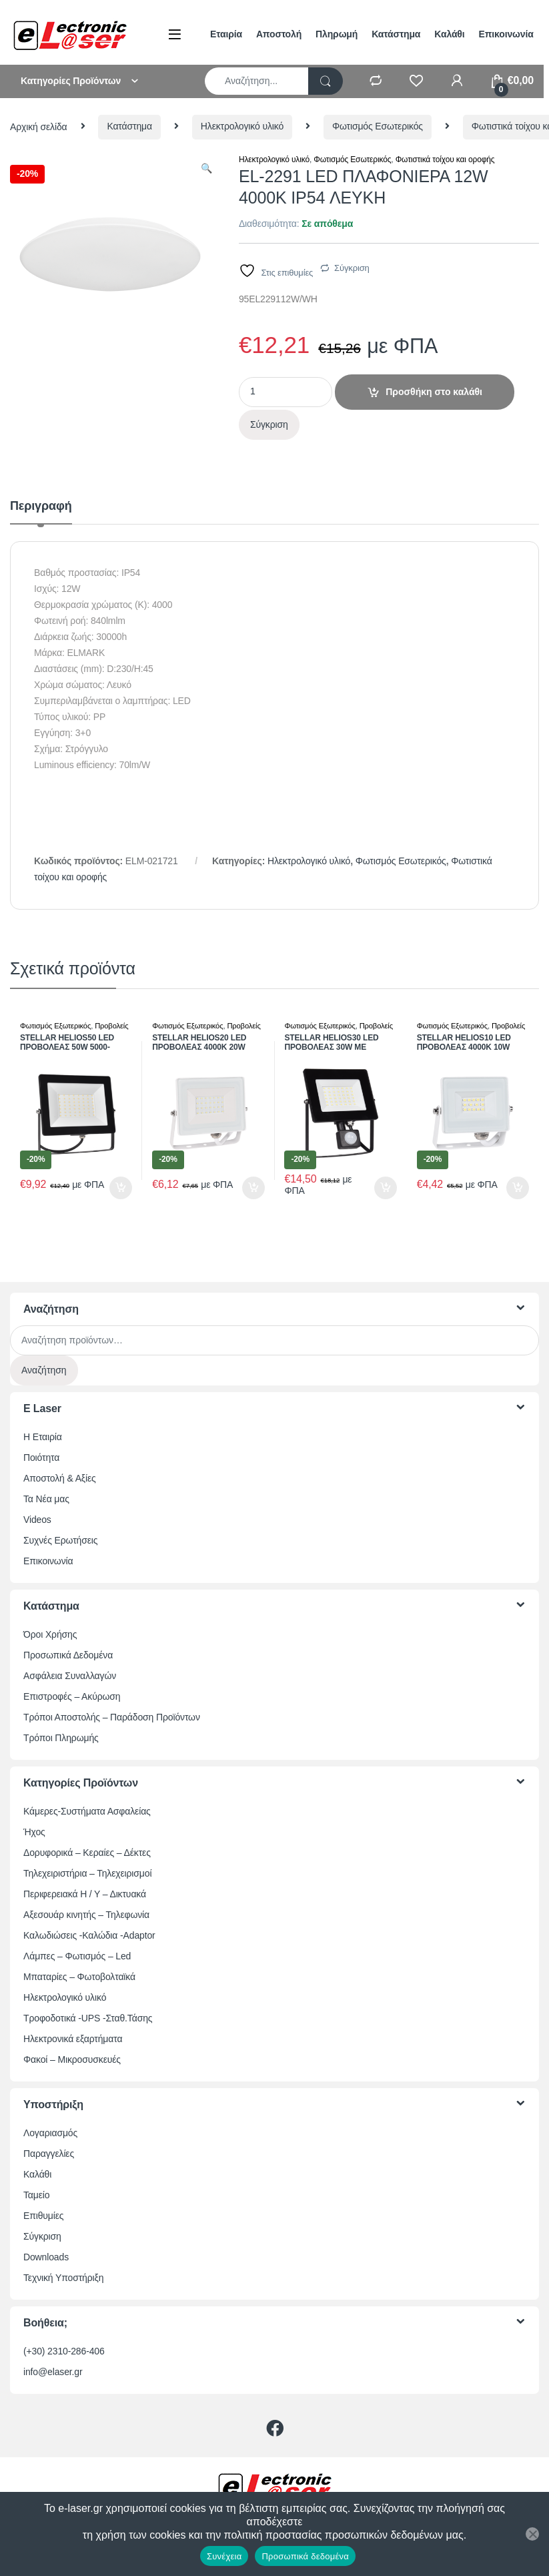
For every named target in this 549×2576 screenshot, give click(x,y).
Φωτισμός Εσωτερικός (377, 126)
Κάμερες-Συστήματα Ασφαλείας (87, 1811)
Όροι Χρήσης (50, 1634)
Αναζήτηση (44, 1370)
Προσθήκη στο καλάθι (434, 391)
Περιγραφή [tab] (41, 506)
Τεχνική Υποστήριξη (63, 2277)
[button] (206, 169)
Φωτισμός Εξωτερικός (55, 1026)
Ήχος (34, 1832)
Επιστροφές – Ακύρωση (71, 1696)
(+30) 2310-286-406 (64, 2351)
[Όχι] (532, 2534)
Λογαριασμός (50, 2133)
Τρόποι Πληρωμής (61, 1737)
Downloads (46, 2257)
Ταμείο (36, 2195)
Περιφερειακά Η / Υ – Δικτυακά (84, 1894)
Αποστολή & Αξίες (59, 1478)
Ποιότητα (41, 1457)
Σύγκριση (352, 268)
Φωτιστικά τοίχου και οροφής (445, 159)
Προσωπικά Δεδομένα (68, 1655)
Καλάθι (449, 34)
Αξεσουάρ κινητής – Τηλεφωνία (86, 1914)
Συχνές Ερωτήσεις (60, 1540)
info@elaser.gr (53, 2371)
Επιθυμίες (43, 2215)
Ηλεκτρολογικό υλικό (242, 126)
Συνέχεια (224, 2556)
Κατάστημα (396, 34)
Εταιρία (226, 34)
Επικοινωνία (506, 34)
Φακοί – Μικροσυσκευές (72, 2059)
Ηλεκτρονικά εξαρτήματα (72, 2038)
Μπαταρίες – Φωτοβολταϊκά (79, 1976)
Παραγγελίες (48, 2153)
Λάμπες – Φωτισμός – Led (77, 1956)
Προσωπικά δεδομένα (305, 2556)
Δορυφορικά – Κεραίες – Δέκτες (87, 1852)
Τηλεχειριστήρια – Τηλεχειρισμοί (87, 1873)
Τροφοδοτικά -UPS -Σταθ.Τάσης (87, 2018)
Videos (37, 1519)
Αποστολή (279, 34)
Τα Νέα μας (46, 1499)
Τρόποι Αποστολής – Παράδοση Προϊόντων (111, 1717)
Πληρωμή (337, 34)
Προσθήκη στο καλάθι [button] (120, 1188)
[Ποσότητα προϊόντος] (285, 392)
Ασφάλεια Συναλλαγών (69, 1675)
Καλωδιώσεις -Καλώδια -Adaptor (89, 1935)
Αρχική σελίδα (38, 126)
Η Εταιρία (42, 1436)
